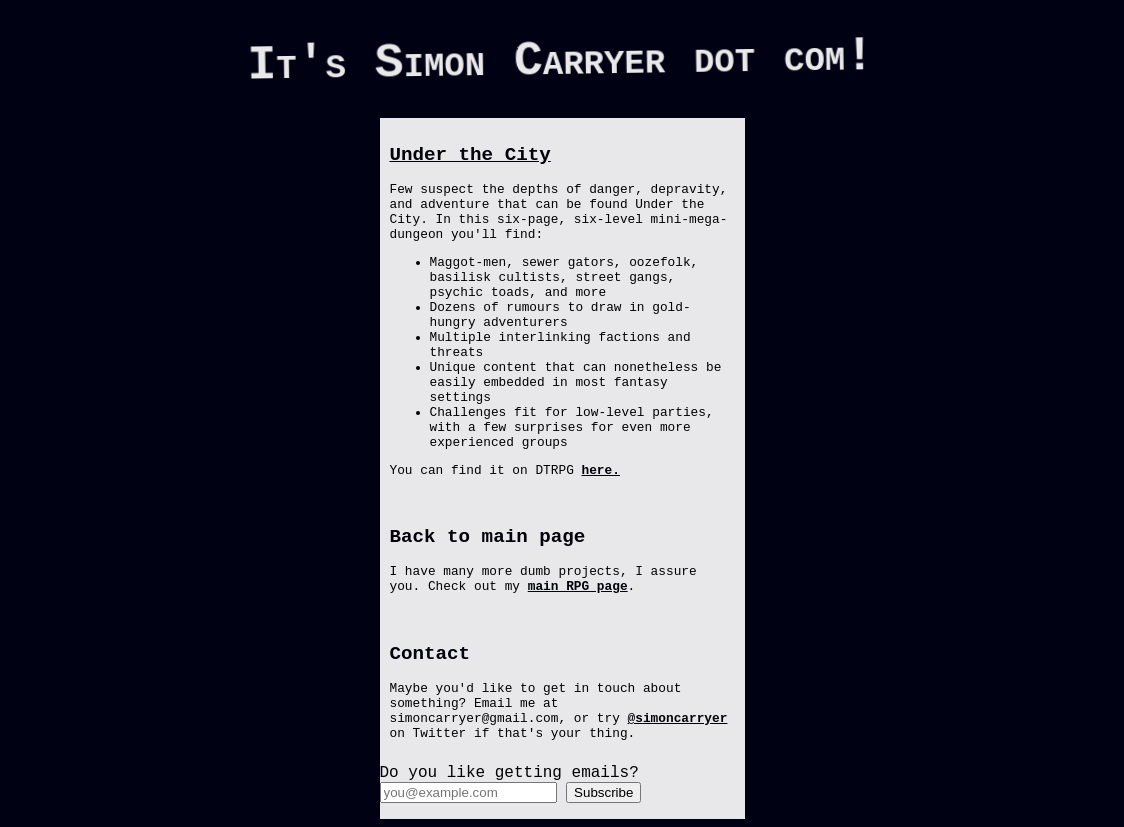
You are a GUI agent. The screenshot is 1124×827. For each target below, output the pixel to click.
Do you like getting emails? (509, 773)
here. (601, 470)
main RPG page (578, 586)
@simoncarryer (678, 718)
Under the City (470, 155)
